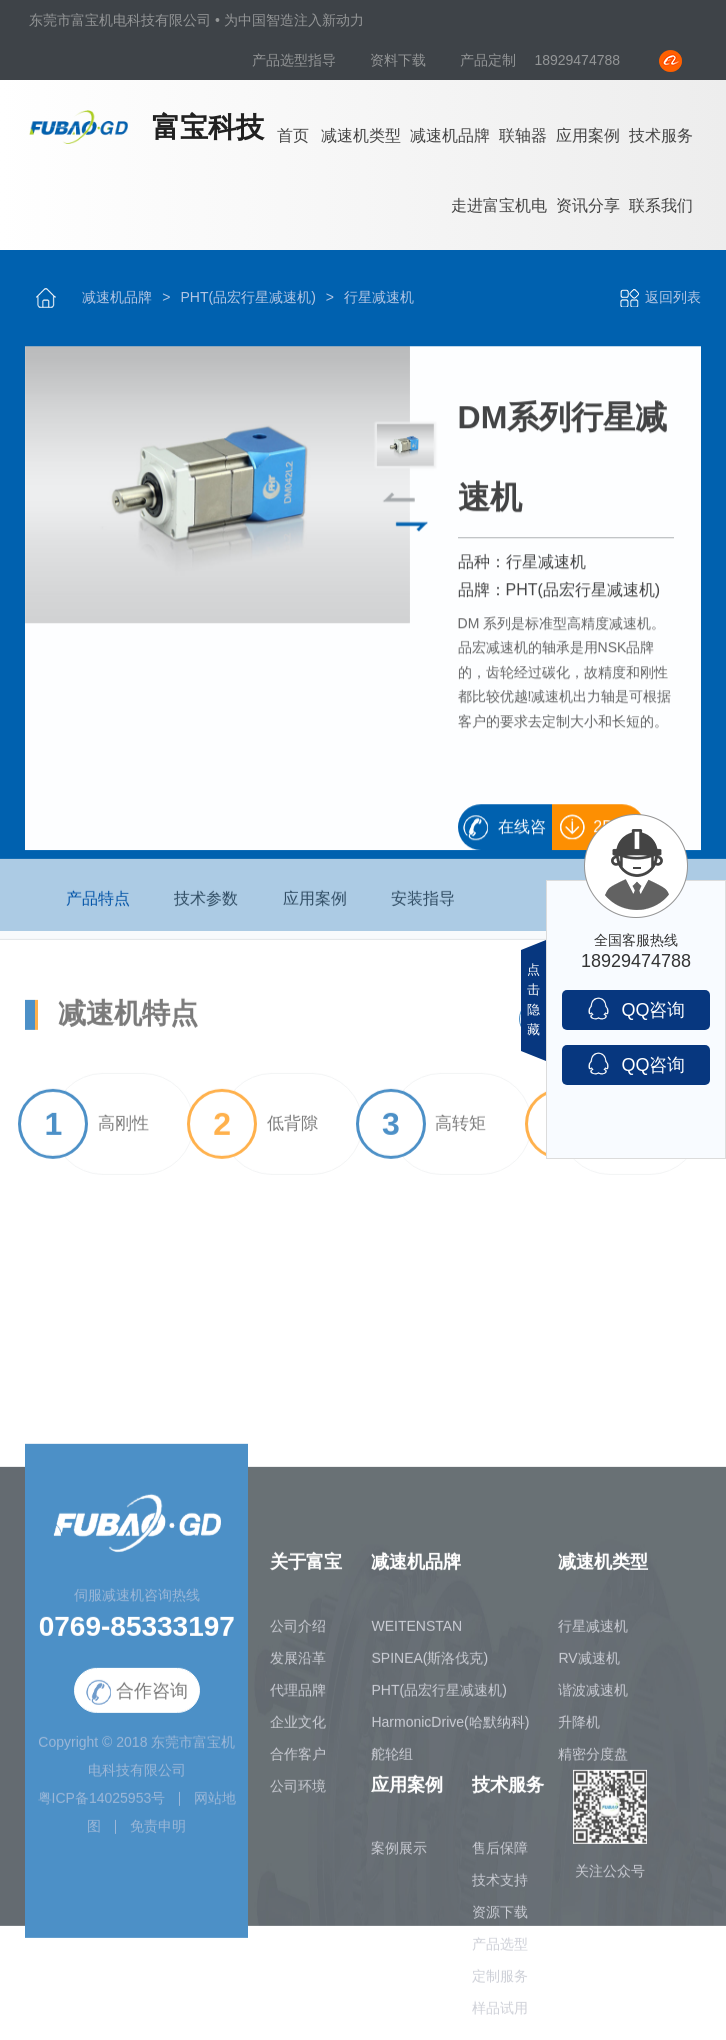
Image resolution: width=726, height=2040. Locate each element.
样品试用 (500, 2016)
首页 (293, 135)
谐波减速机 (593, 1697)
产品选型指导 (296, 60)
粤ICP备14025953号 (102, 1806)
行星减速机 (379, 297)
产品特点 (98, 905)
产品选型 (500, 1952)
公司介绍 (298, 1633)
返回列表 (659, 297)
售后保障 (500, 1856)
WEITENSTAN (416, 1633)
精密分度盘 (593, 1761)
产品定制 (488, 60)
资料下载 (400, 60)
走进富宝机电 (499, 205)
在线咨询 (522, 835)
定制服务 (500, 1984)
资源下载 (500, 1920)
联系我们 (661, 205)
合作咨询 (137, 1700)
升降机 (579, 1729)
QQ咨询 (635, 1008)
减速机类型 (361, 135)
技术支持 (500, 1888)
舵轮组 (392, 1761)
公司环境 (298, 1793)
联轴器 (523, 135)
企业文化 (298, 1729)
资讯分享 (588, 205)
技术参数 (206, 905)
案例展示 (399, 1856)
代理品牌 (298, 1697)
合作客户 (298, 1761)
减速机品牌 (450, 135)
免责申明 (158, 1834)
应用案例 (588, 135)
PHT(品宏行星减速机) (247, 297)
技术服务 (661, 135)
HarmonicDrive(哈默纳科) (450, 1729)
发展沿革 (298, 1665)
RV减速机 (588, 1665)
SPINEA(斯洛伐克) (429, 1665)
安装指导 (423, 905)
